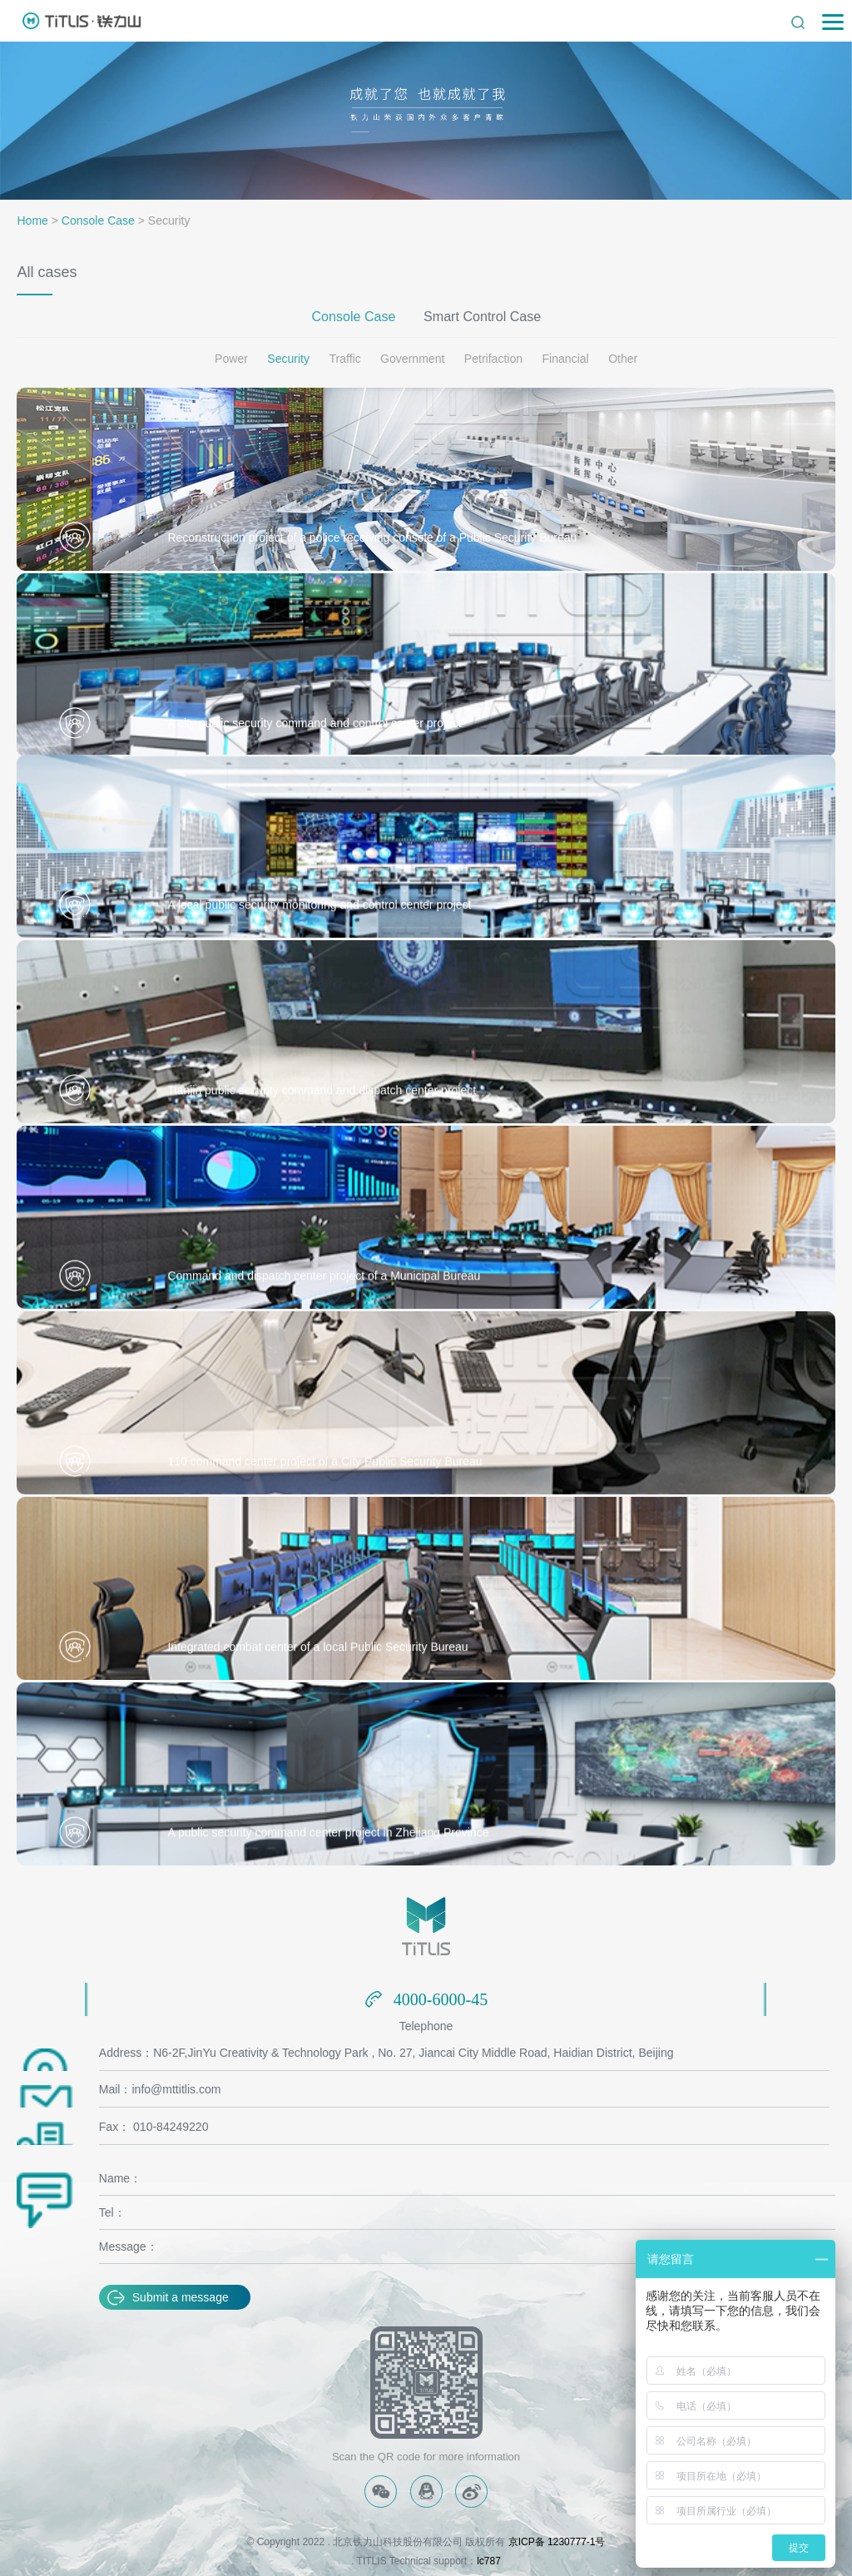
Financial (565, 358)
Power (232, 358)
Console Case (98, 220)
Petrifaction (493, 358)
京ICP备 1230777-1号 (557, 2541)
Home (32, 220)
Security (289, 358)
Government (412, 358)
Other (622, 358)
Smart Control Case (482, 316)
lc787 (489, 2558)
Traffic (345, 358)
